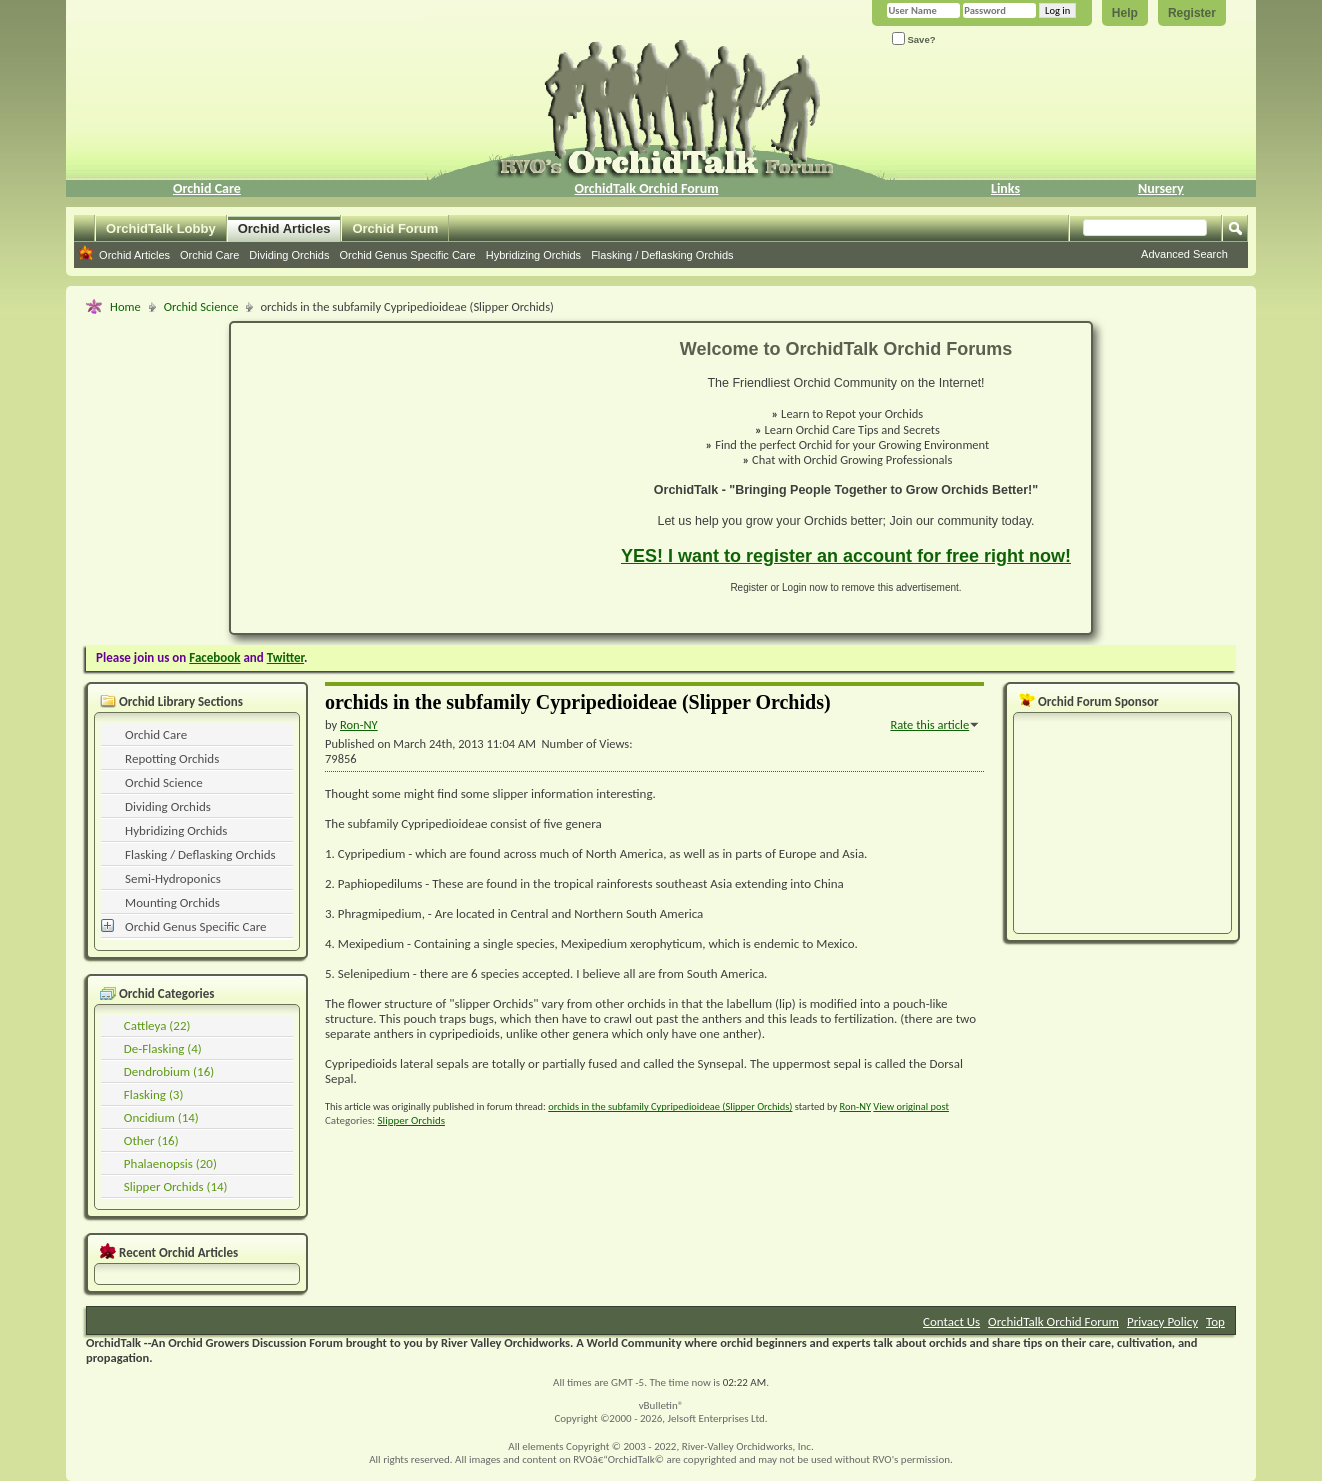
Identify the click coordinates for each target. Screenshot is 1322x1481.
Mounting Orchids (172, 902)
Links (1005, 188)
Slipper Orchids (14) (176, 1186)
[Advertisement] (414, 478)
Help (1125, 13)
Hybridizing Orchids (533, 255)
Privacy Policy (1162, 1321)
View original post (911, 1106)
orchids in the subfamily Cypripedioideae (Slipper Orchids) (670, 1106)
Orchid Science (201, 306)
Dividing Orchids (289, 255)
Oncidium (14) (161, 1117)
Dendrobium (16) (169, 1071)
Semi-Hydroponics (173, 878)
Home (125, 306)
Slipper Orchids (411, 1120)
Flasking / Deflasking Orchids (662, 255)
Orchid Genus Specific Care (407, 255)
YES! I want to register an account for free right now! (846, 556)
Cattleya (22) (157, 1025)
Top (1215, 1321)
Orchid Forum (395, 228)
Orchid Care (207, 188)
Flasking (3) (154, 1094)
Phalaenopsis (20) (170, 1163)
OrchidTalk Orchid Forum (646, 188)
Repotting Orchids (172, 758)
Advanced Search (1184, 254)
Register (1192, 13)
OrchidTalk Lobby (161, 228)
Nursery (1161, 188)
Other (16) (151, 1140)
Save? (914, 38)
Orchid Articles (284, 228)
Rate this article (929, 724)
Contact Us (951, 1321)
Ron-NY (855, 1106)
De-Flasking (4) (163, 1048)
